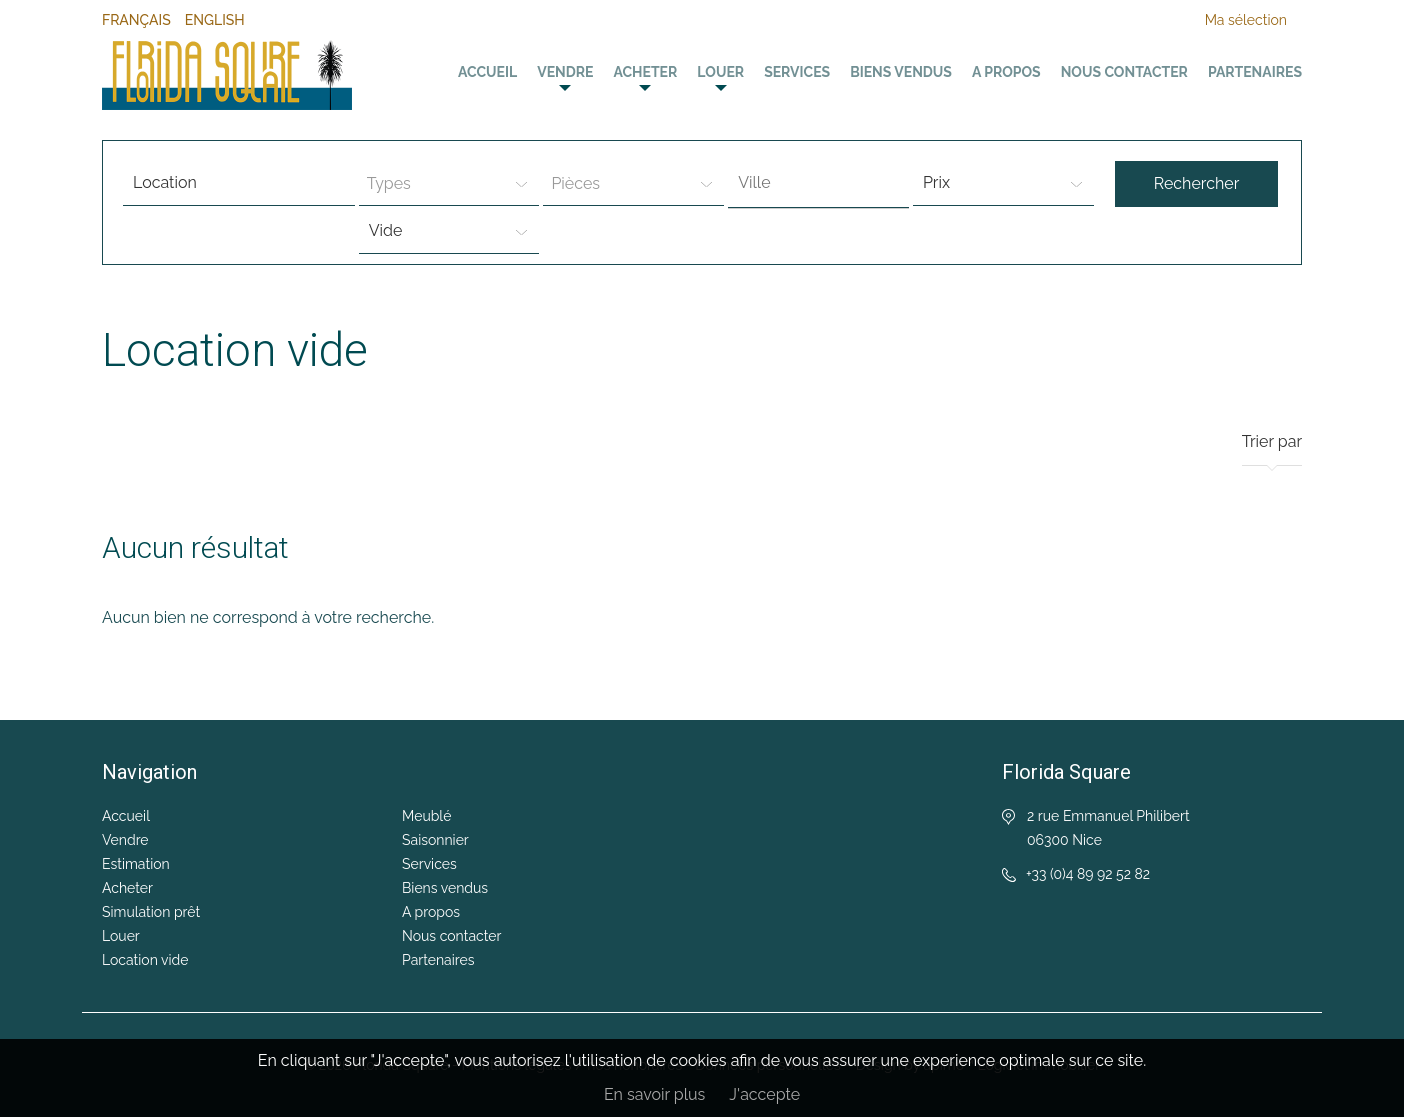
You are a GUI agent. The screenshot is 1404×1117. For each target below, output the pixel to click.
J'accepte (764, 1094)
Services (797, 72)
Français (136, 20)
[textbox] (823, 183)
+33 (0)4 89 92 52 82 (1088, 874)
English (215, 20)
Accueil (487, 72)
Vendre (565, 72)
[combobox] (818, 184)
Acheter (645, 72)
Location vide (145, 960)
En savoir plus (654, 1094)
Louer (720, 72)
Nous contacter (1124, 72)
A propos (1006, 72)
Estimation (136, 864)
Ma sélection (1246, 20)
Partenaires (1255, 72)
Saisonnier (435, 840)
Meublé (426, 816)
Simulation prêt (151, 912)
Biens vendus (901, 72)
